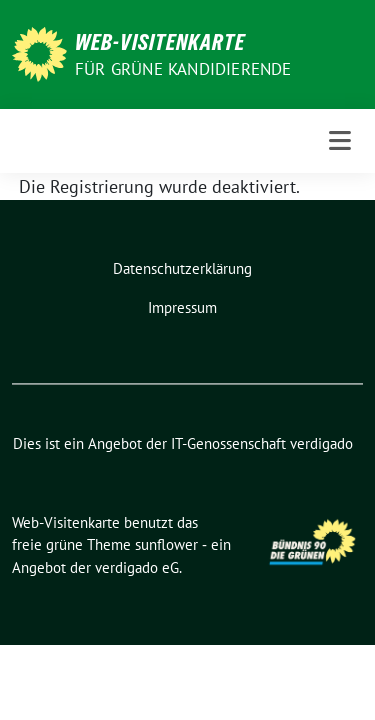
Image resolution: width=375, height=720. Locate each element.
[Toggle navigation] (340, 141)
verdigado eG (137, 567)
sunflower (166, 544)
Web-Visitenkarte (160, 42)
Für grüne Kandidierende (183, 69)
